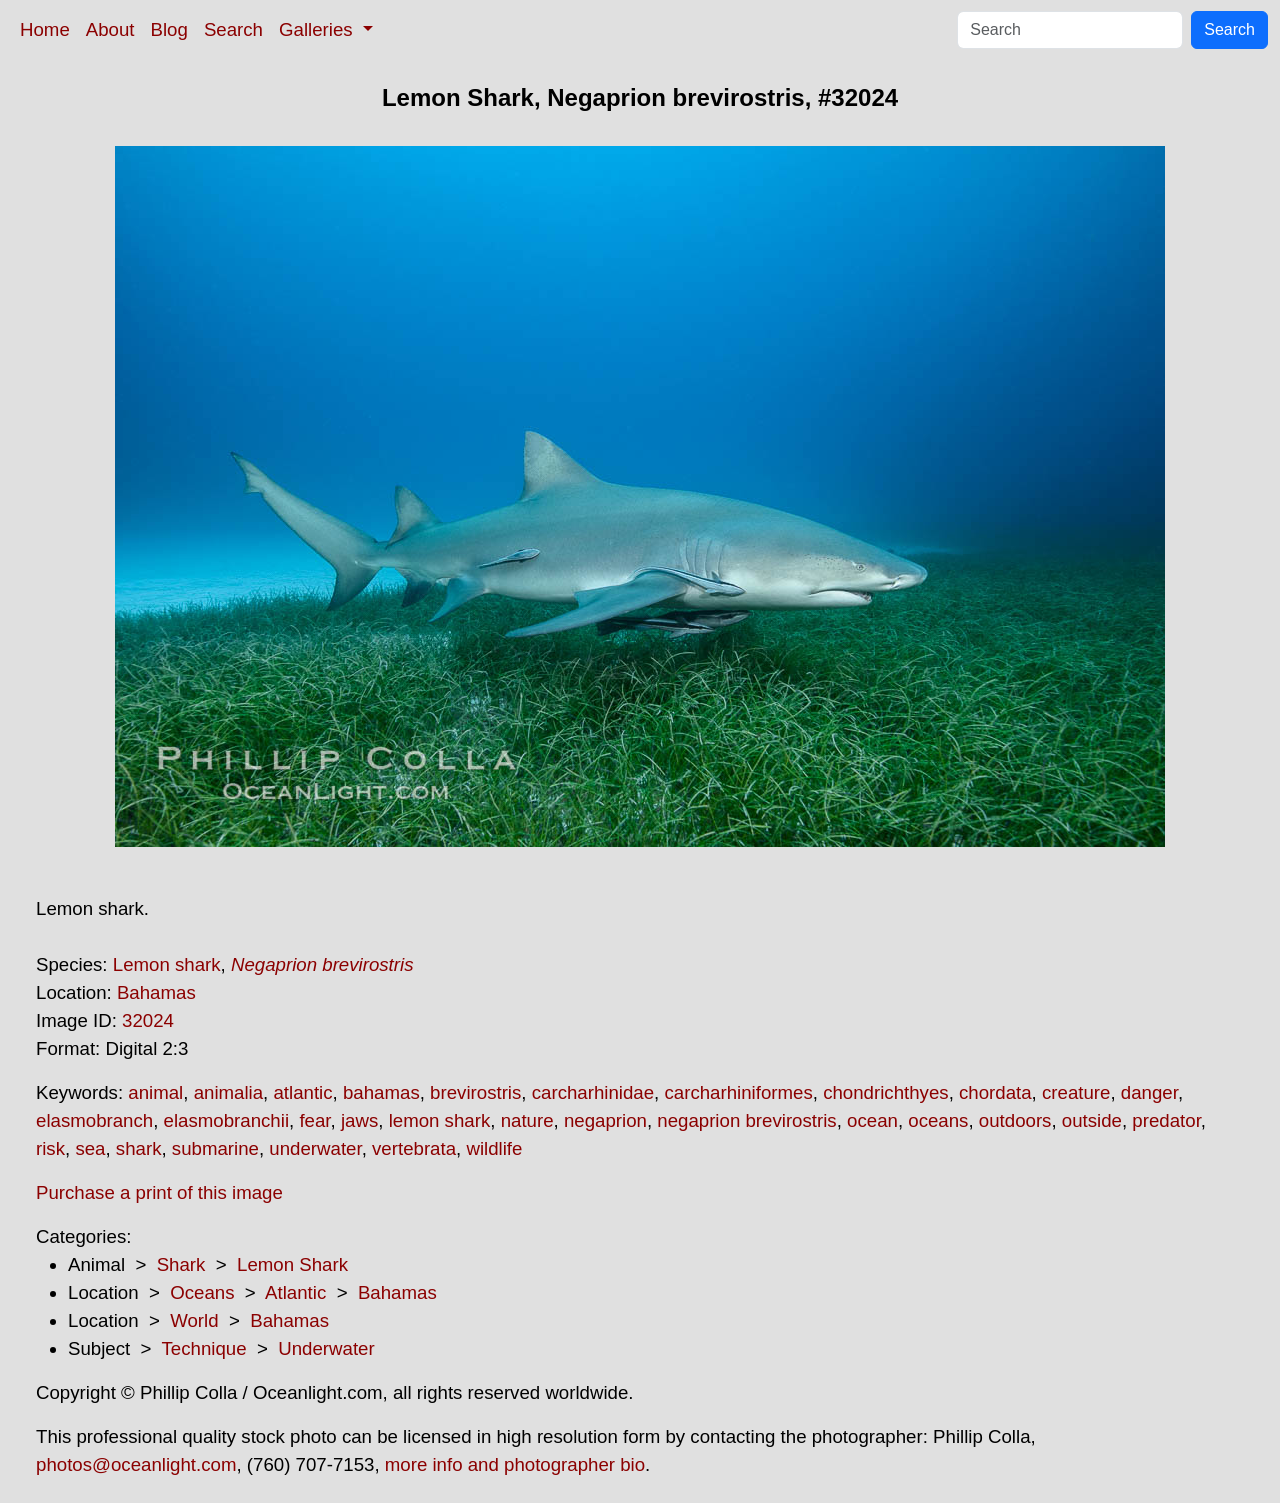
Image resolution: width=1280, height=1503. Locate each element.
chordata (995, 1092)
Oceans (202, 1292)
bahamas (381, 1092)
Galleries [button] (318, 29)
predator (1166, 1120)
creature (1076, 1092)
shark (139, 1148)
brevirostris (475, 1092)
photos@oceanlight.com (136, 1464)
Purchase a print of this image (159, 1192)
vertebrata (414, 1148)
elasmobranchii (226, 1120)
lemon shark (440, 1120)
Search (233, 29)
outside (1092, 1120)
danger (1149, 1092)
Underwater (326, 1348)
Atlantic (295, 1292)
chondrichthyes (885, 1092)
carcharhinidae (593, 1092)
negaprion (605, 1120)
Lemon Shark (292, 1264)
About (110, 29)
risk (50, 1148)
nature (527, 1120)
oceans (938, 1120)
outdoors (1015, 1120)
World (194, 1320)
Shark (181, 1264)
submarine (215, 1148)
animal (155, 1092)
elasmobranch (94, 1120)
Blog (169, 29)
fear (314, 1120)
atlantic (302, 1092)
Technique (204, 1348)
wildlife (494, 1148)
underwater (315, 1148)
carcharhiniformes (738, 1092)
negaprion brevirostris (746, 1120)
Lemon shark (167, 964)
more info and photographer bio (515, 1464)
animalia (228, 1092)
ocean (872, 1120)
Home (45, 29)
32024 (148, 1020)
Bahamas (156, 992)
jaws (359, 1120)
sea (90, 1148)
